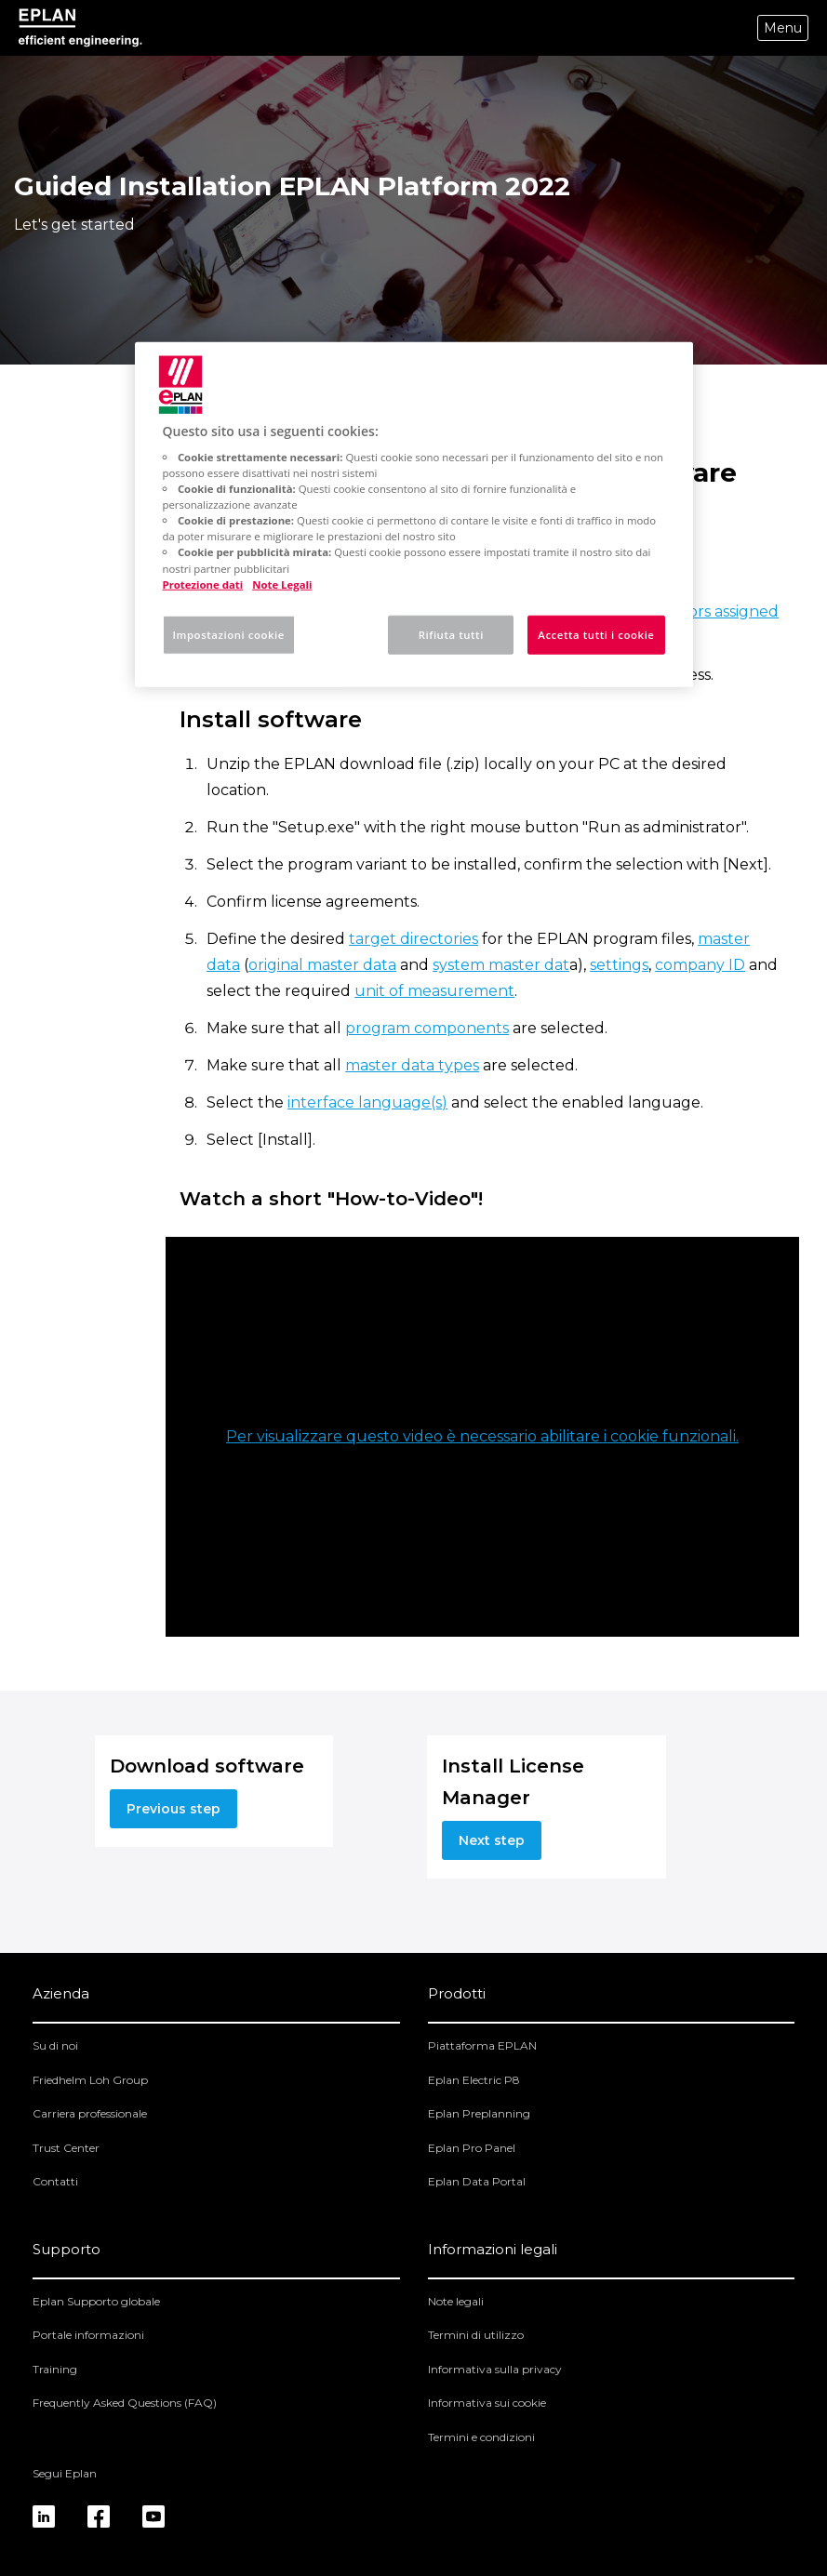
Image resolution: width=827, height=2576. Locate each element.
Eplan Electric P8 (474, 2080)
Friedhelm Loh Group (90, 2080)
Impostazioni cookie (229, 634)
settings (619, 965)
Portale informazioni (88, 2335)
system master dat (501, 965)
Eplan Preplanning (479, 2113)
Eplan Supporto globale (96, 2301)
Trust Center (66, 2148)
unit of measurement (434, 991)
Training (55, 2369)
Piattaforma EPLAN (482, 2045)
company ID (700, 965)
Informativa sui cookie (487, 2403)
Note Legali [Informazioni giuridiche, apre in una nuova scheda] (282, 584)
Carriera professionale (90, 2113)
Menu (783, 28)
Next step (492, 1840)
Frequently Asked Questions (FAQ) (125, 2403)
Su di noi (55, 2045)
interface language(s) (367, 1102)
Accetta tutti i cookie (596, 634)
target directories (413, 939)
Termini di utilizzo (476, 2335)
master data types (412, 1065)
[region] (414, 513)
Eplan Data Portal (477, 2181)
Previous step (173, 1808)
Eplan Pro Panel (471, 2148)
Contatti (55, 2181)
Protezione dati (203, 584)
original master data (322, 965)
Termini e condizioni (481, 2437)
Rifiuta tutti (451, 634)
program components (427, 1028)
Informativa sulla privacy (495, 2369)
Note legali (456, 2301)
